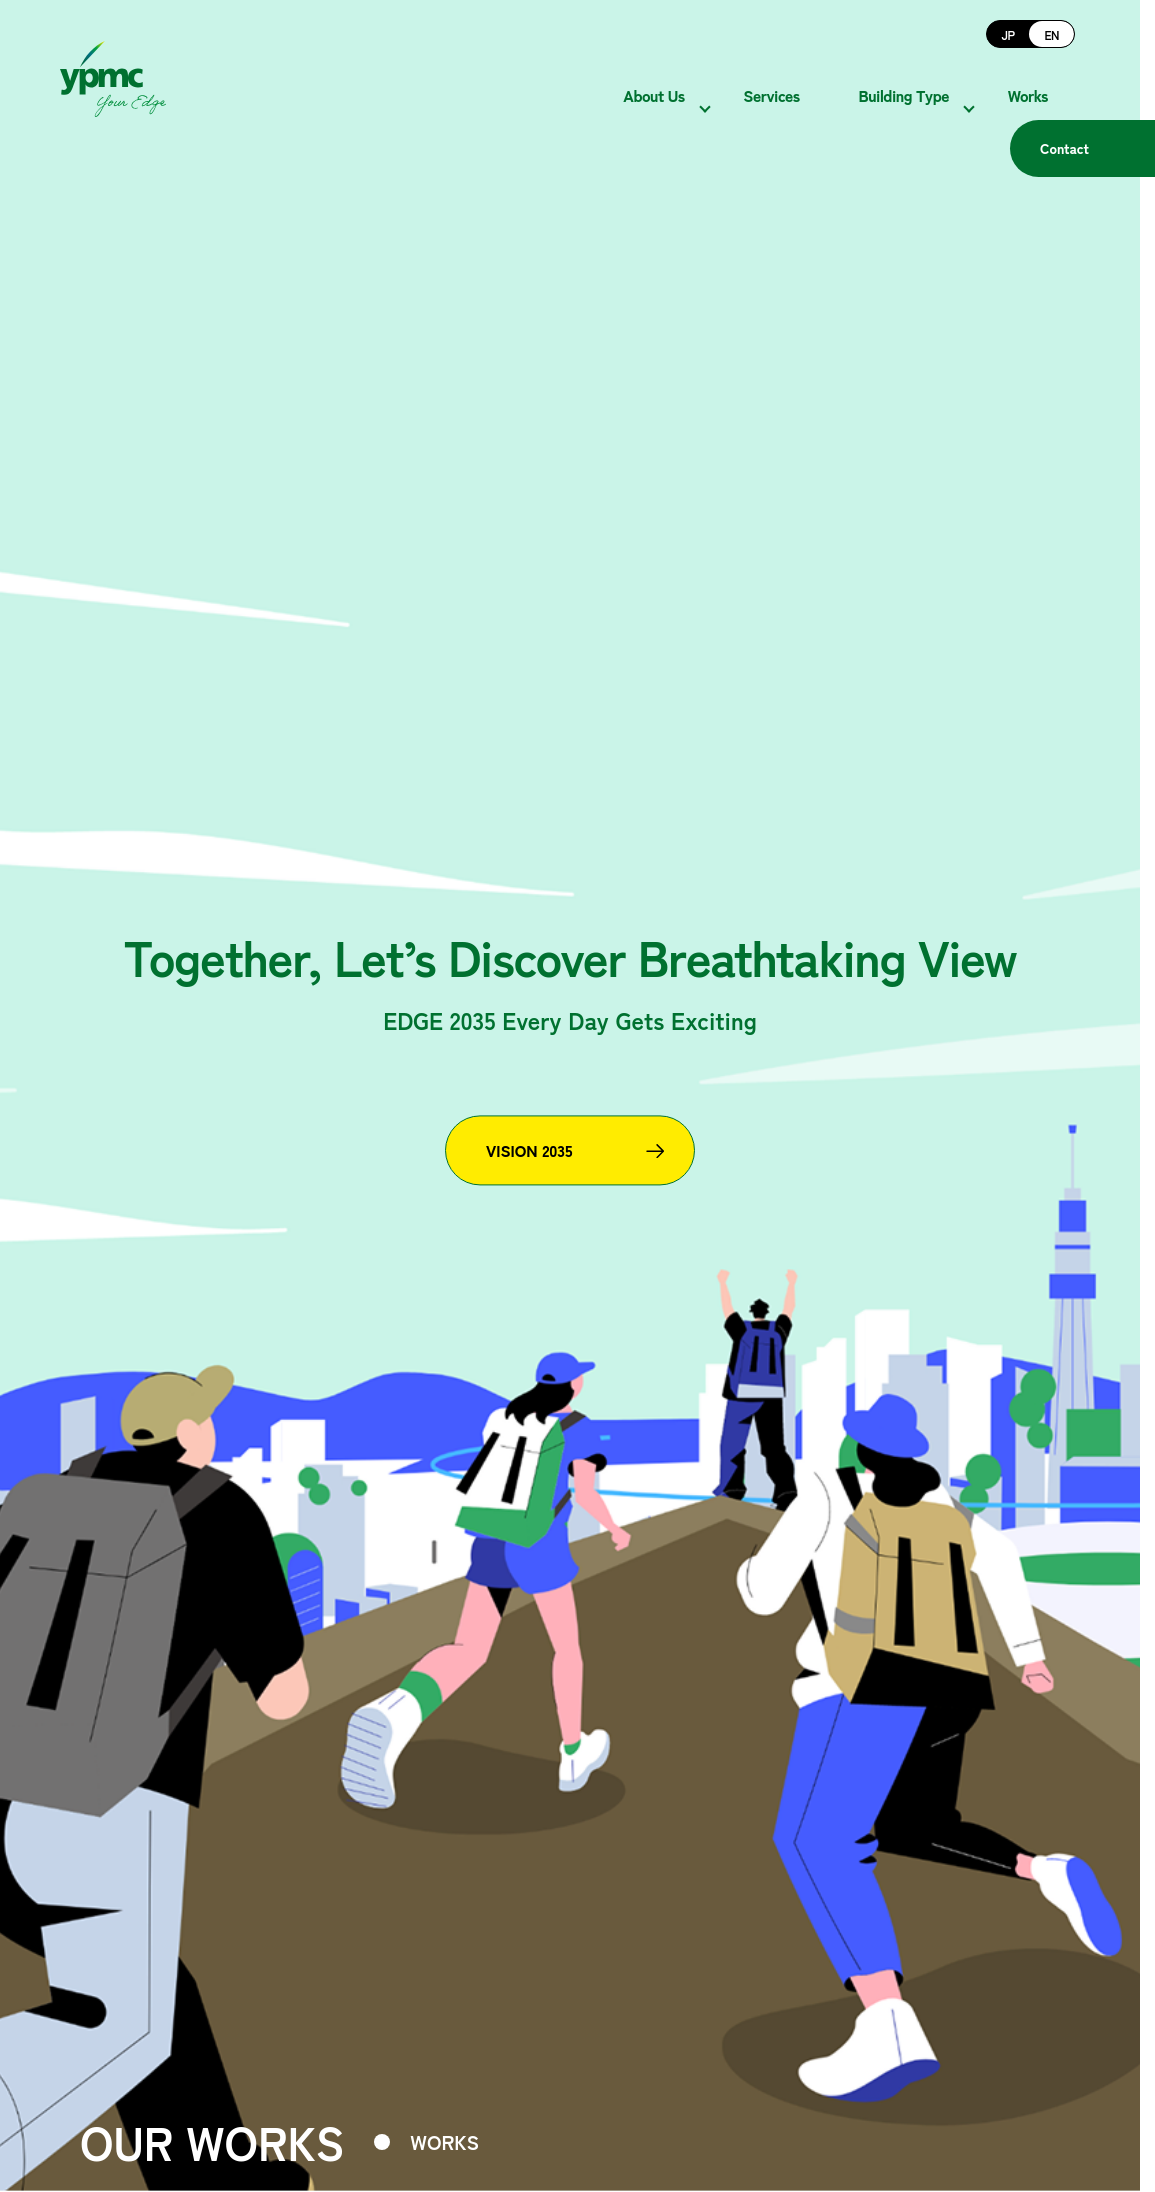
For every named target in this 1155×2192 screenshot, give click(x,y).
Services (798, 80)
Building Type (931, 80)
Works (1055, 80)
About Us (680, 80)
